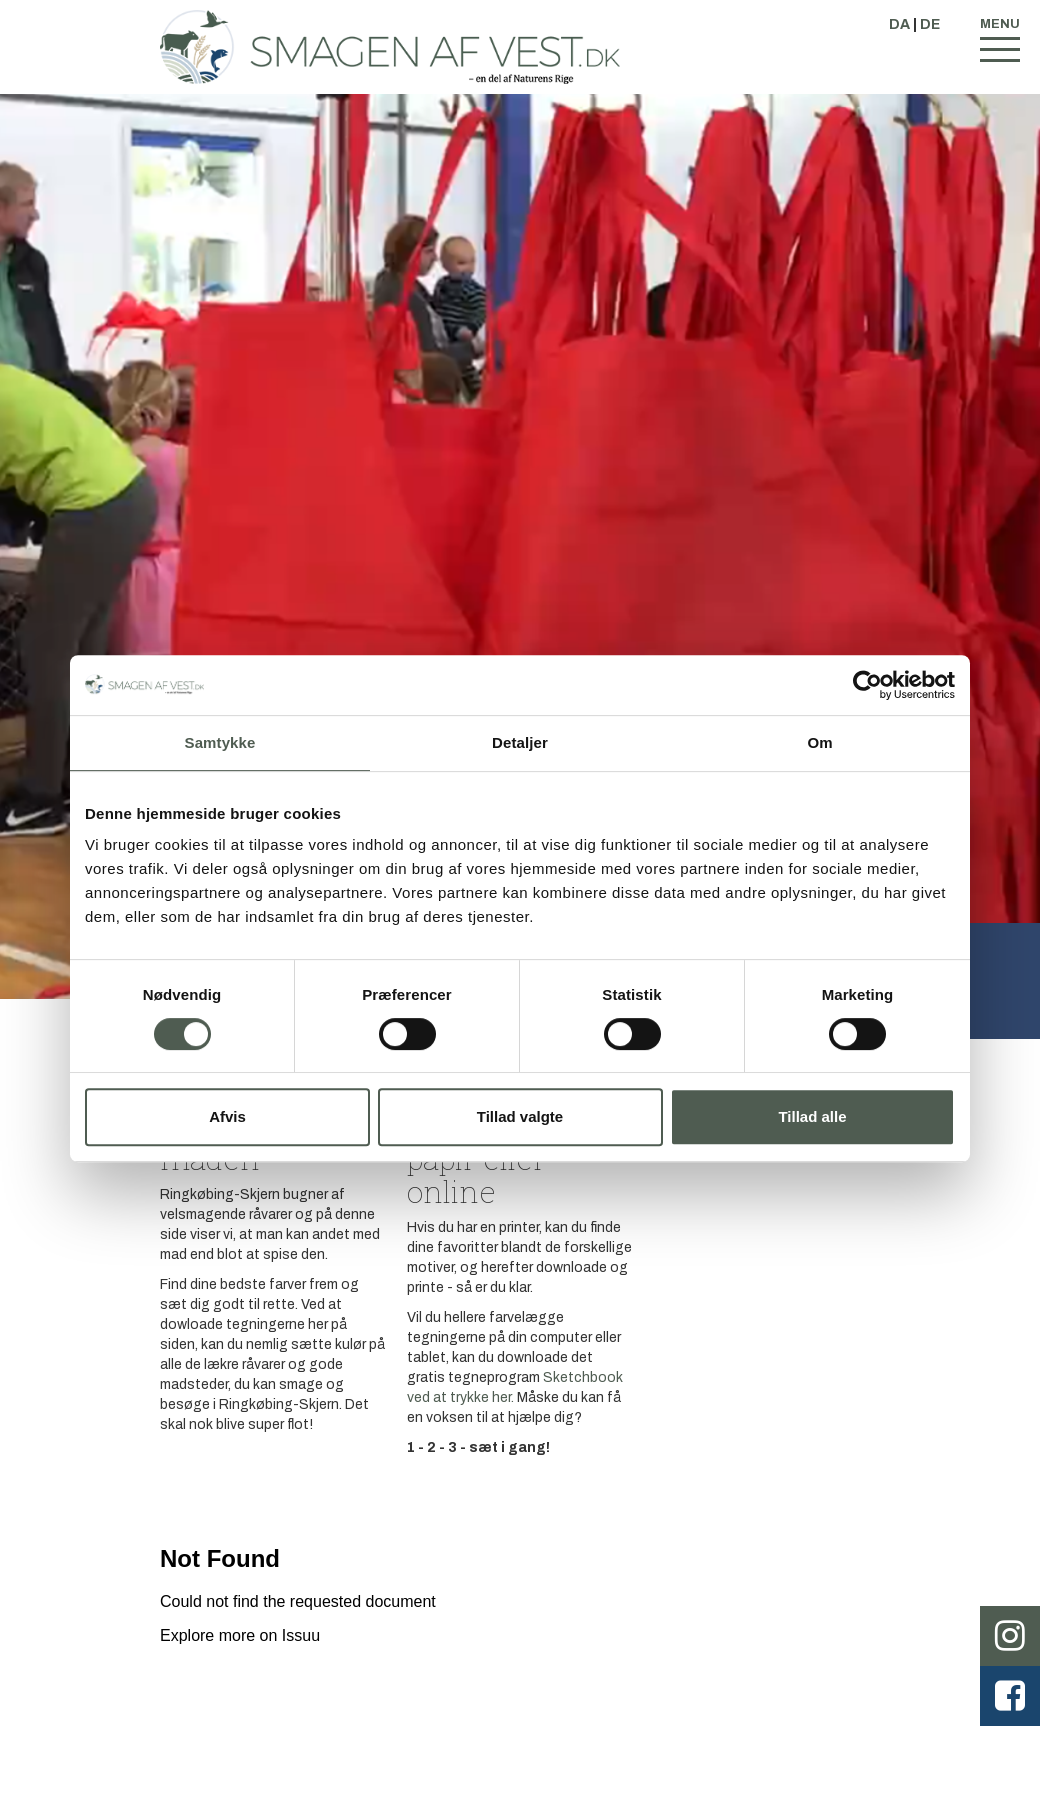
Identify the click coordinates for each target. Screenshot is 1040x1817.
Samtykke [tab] (220, 742)
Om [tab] (819, 742)
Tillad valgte (520, 1116)
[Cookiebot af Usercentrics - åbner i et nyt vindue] (867, 685)
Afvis (227, 1116)
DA (899, 24)
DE (930, 24)
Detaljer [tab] (520, 742)
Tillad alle (812, 1116)
